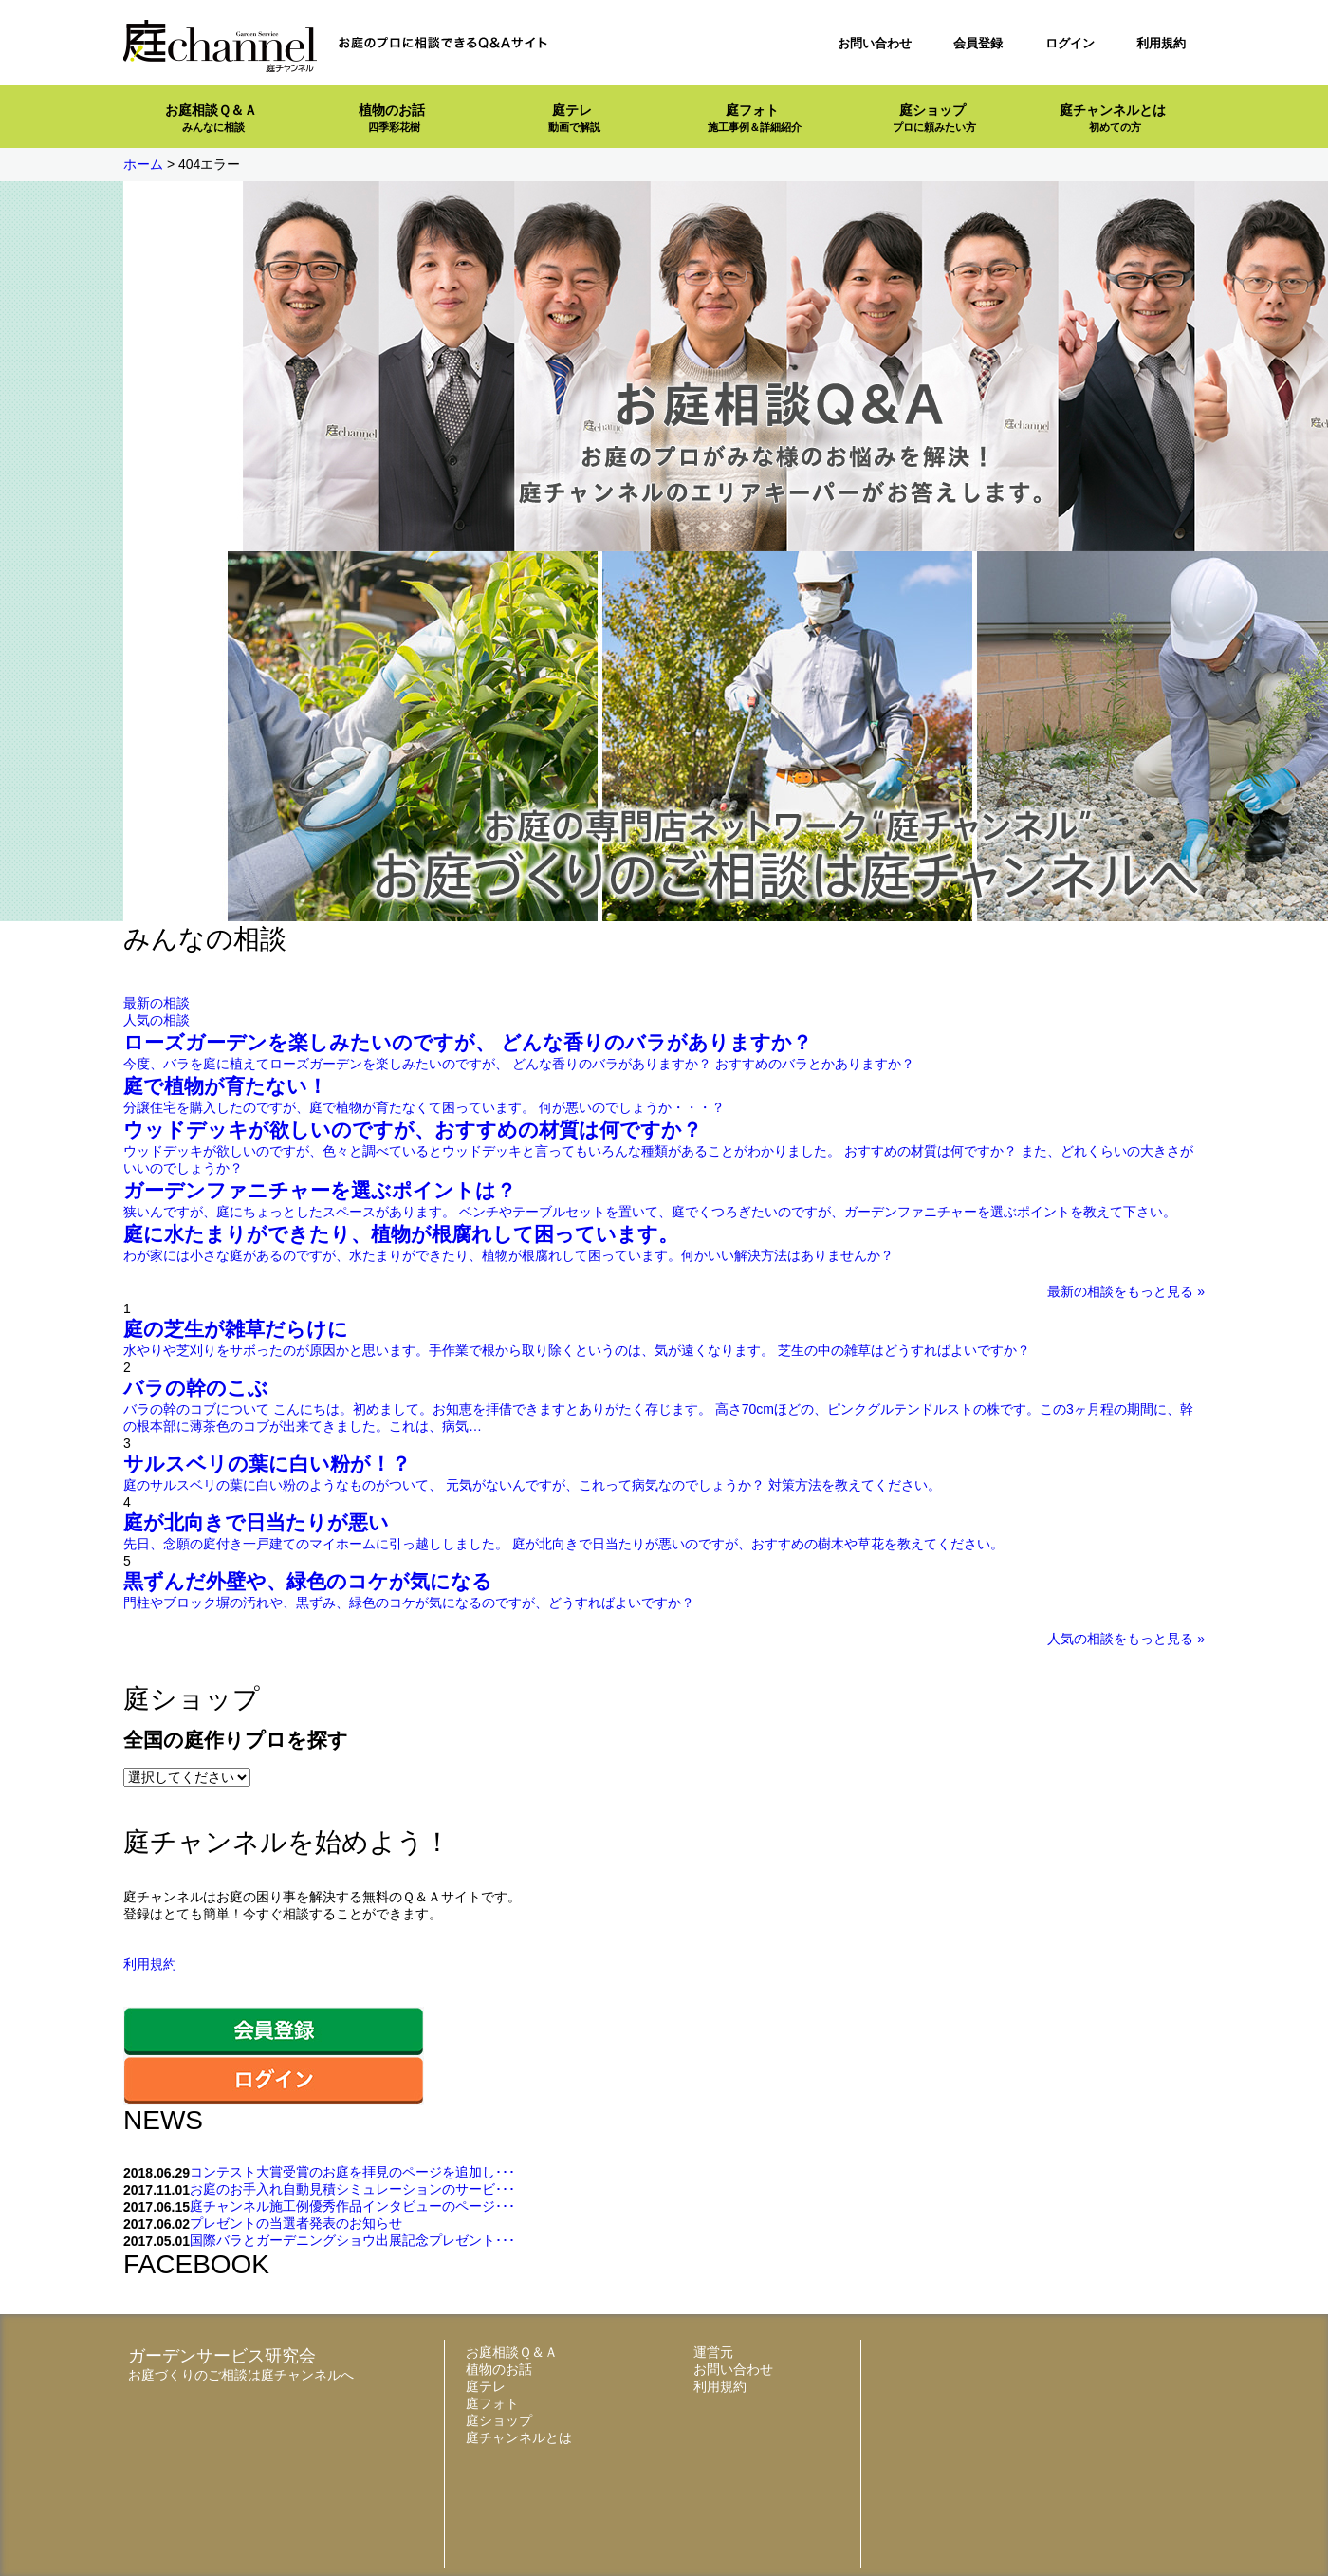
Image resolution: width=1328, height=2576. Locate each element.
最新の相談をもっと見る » (1126, 1291)
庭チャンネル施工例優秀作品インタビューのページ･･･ (352, 2206)
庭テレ (574, 118)
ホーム (143, 164)
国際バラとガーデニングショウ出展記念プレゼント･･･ (352, 2240)
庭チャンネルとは (1113, 118)
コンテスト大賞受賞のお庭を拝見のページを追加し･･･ (352, 2171)
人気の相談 (156, 1020)
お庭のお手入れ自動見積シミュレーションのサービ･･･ (352, 2188)
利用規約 (1161, 43)
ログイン (1070, 43)
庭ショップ (934, 118)
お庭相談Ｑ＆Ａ (211, 118)
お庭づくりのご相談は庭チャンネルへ (241, 2374)
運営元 (713, 2352)
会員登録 (978, 43)
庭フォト (755, 118)
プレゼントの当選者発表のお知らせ (296, 2223)
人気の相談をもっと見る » (1126, 1638)
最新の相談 (156, 1002)
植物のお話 (392, 118)
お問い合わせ (875, 43)
